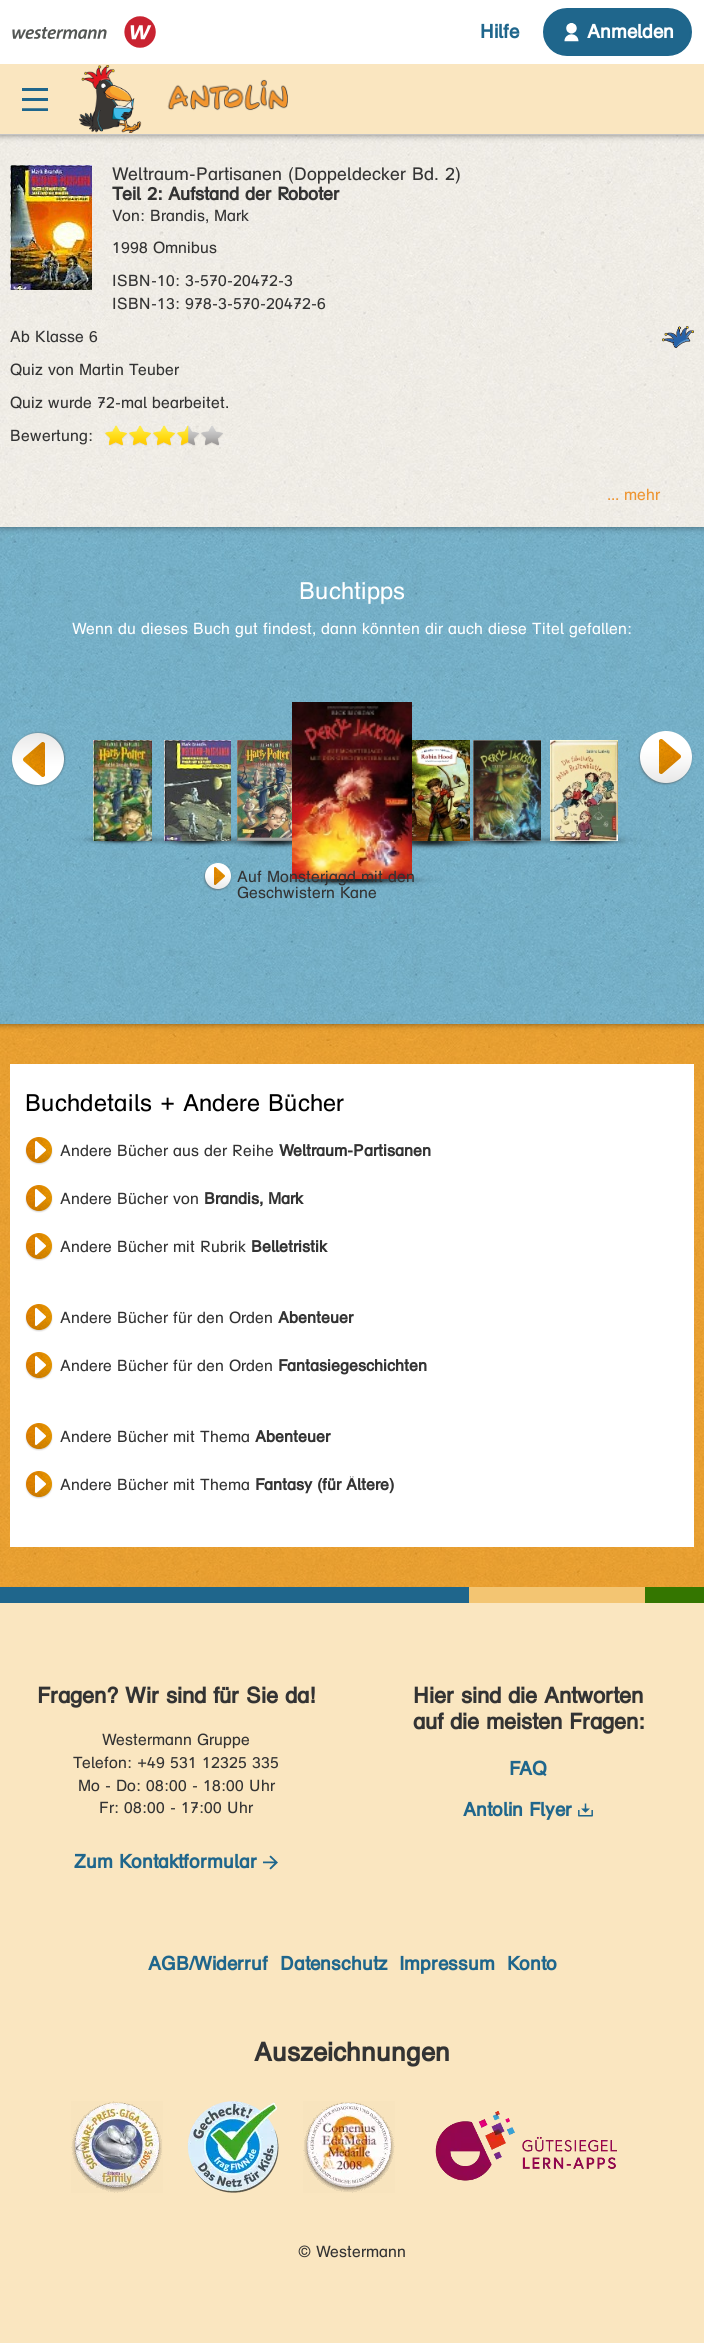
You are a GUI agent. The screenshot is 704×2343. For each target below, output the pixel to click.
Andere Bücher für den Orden (206, 1317)
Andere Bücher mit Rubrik (193, 1246)
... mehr (633, 494)
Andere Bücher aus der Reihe (245, 1150)
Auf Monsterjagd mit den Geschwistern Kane (326, 879)
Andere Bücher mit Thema (195, 1436)
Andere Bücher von (181, 1198)
